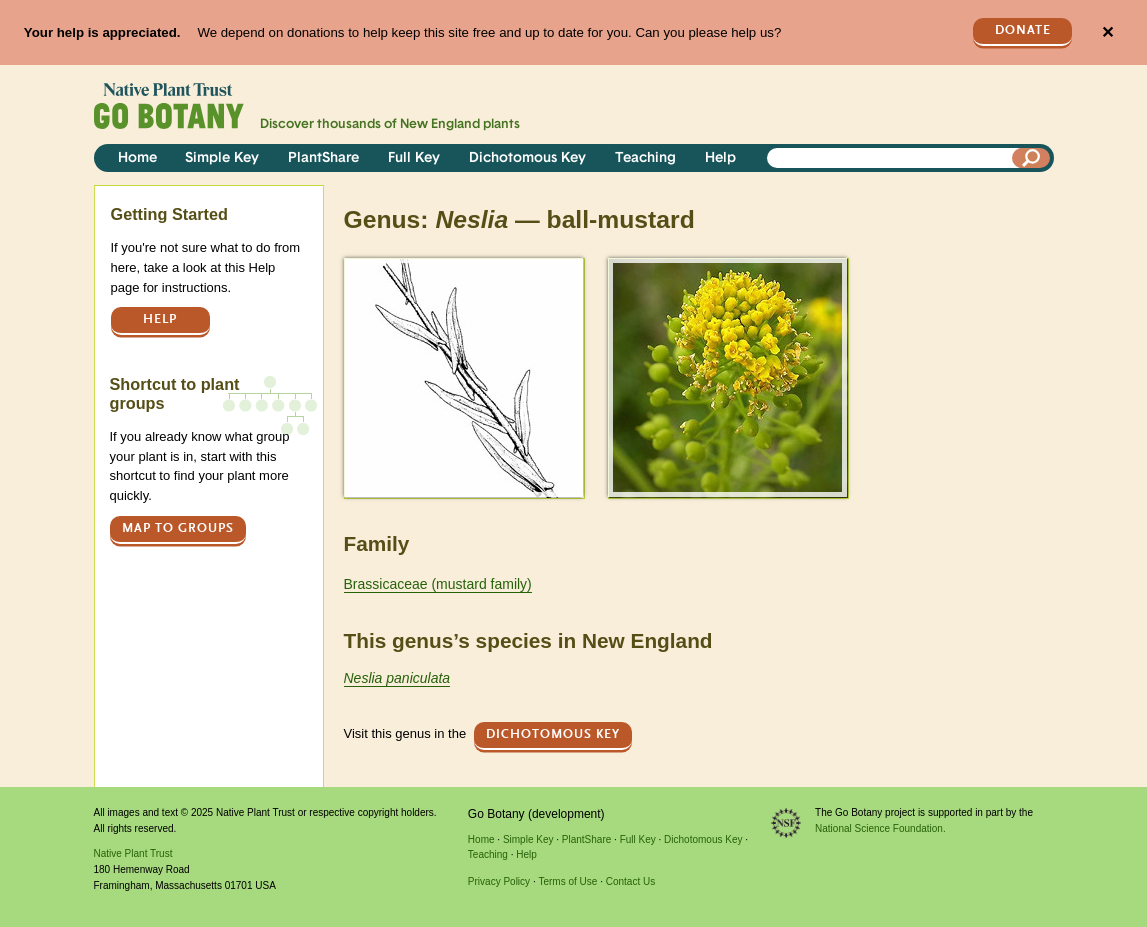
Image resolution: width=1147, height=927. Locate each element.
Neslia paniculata (397, 678)
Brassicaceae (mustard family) (438, 584)
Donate (1023, 30)
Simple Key (222, 158)
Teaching (645, 158)
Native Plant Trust (133, 853)
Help (720, 158)
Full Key (414, 158)
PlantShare (323, 158)
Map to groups (178, 528)
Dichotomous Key (527, 158)
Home (137, 158)
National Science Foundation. (880, 828)
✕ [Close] (1107, 32)
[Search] (1031, 158)
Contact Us (630, 881)
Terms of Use (567, 881)
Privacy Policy (499, 881)
